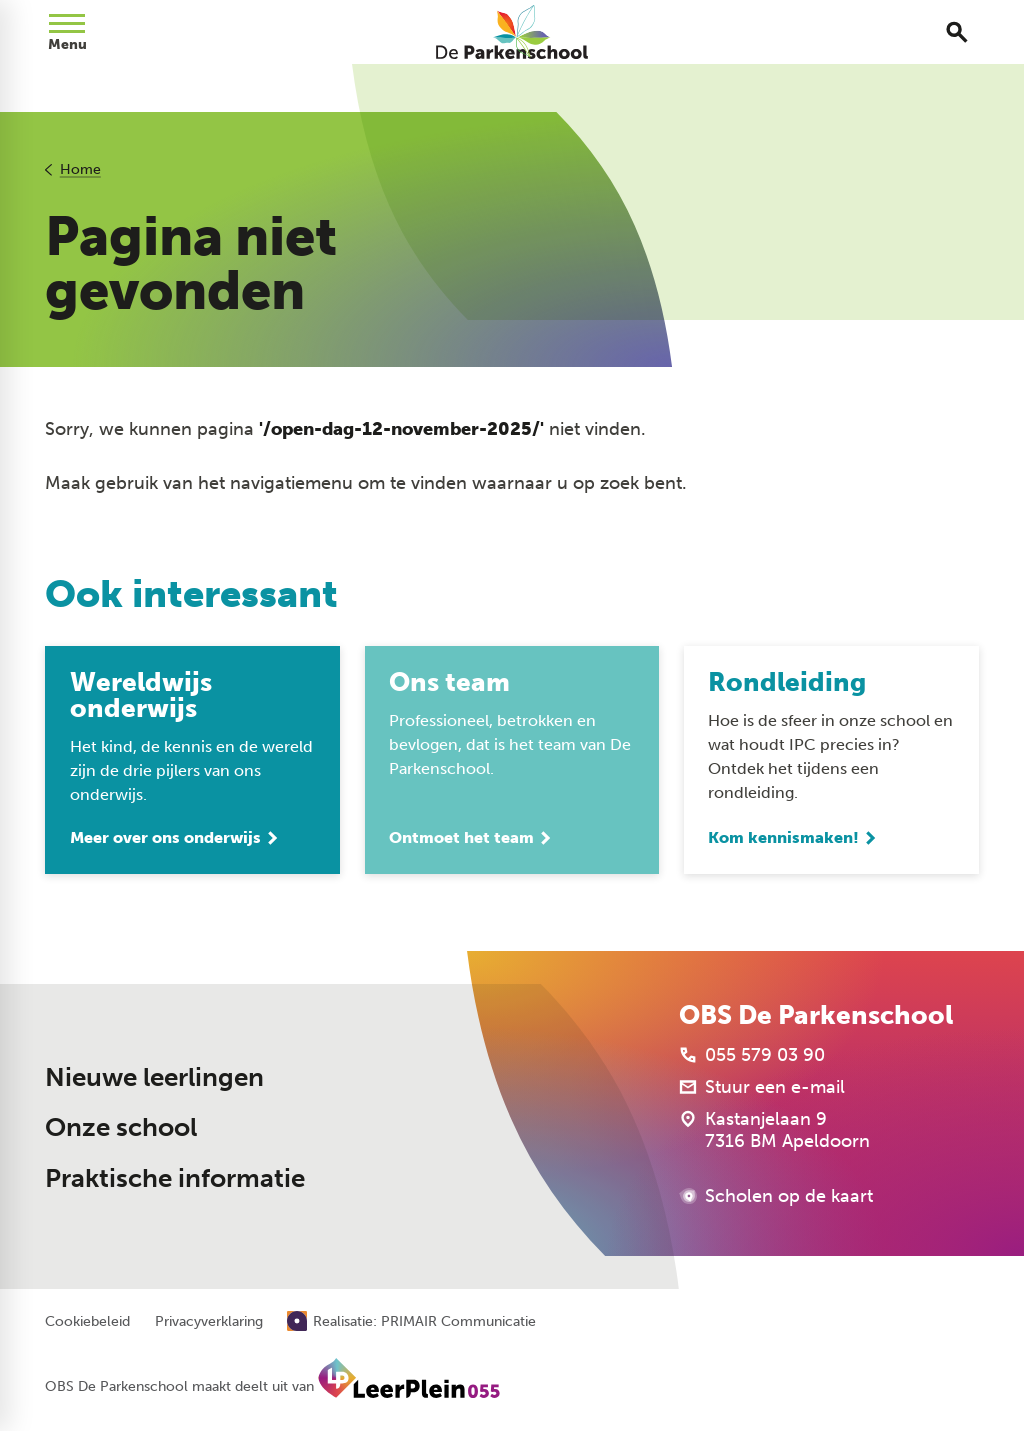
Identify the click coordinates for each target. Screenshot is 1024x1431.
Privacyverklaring (209, 1322)
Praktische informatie (175, 1178)
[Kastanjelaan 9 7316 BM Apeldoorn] (774, 1130)
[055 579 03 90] (752, 1055)
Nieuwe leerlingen (154, 1077)
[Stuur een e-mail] (762, 1087)
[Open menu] (67, 32)
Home (80, 169)
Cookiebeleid (87, 1322)
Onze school (121, 1127)
